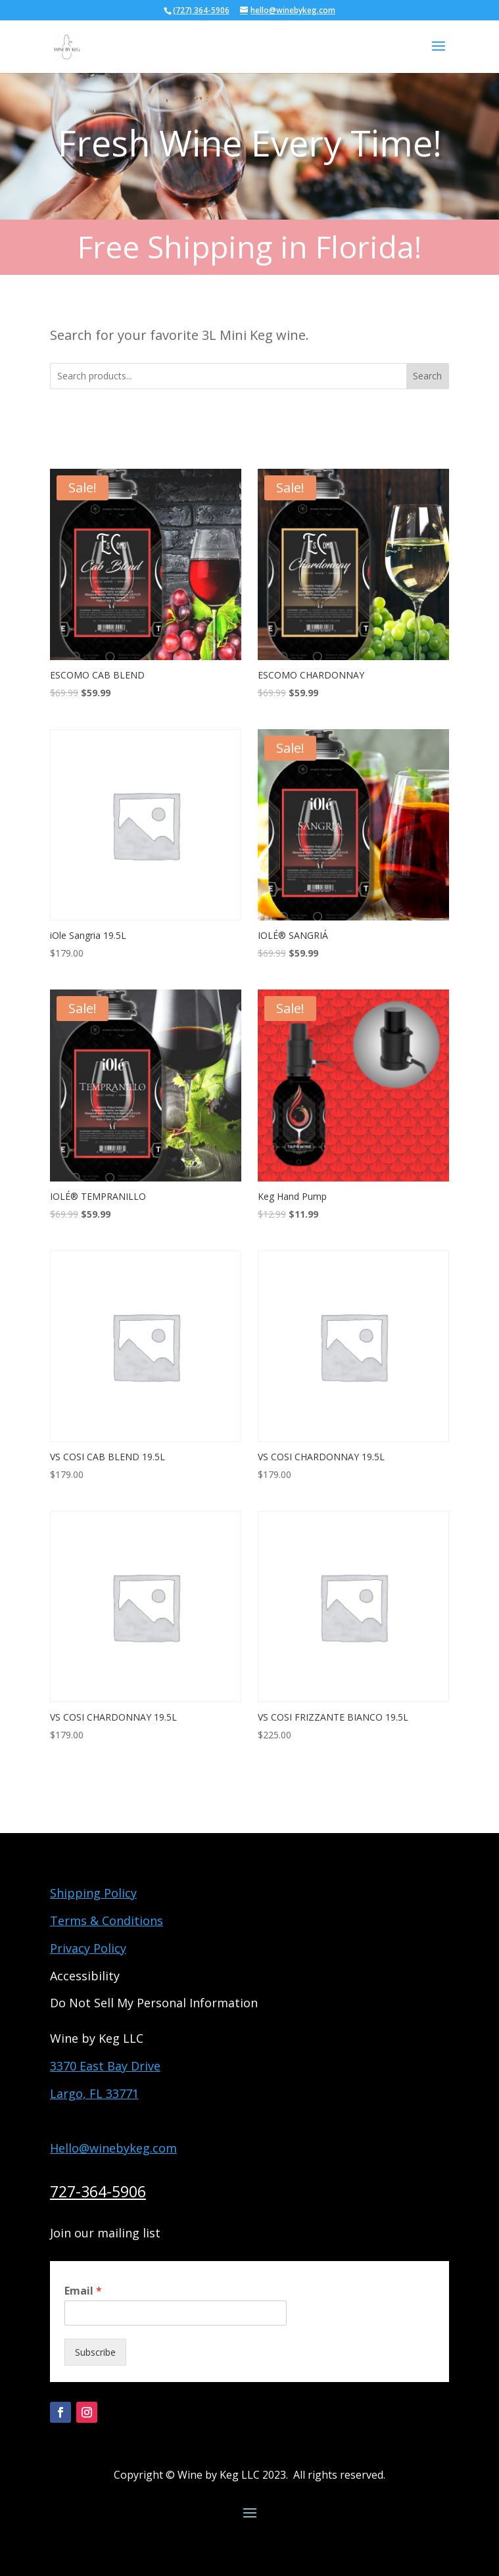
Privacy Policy (88, 1948)
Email (83, 2291)
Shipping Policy (93, 1893)
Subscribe (95, 2352)
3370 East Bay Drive (105, 2066)
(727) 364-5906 (201, 10)
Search (427, 376)
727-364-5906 (98, 2191)
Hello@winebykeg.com (113, 2148)
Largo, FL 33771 (94, 2093)
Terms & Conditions (106, 1920)
